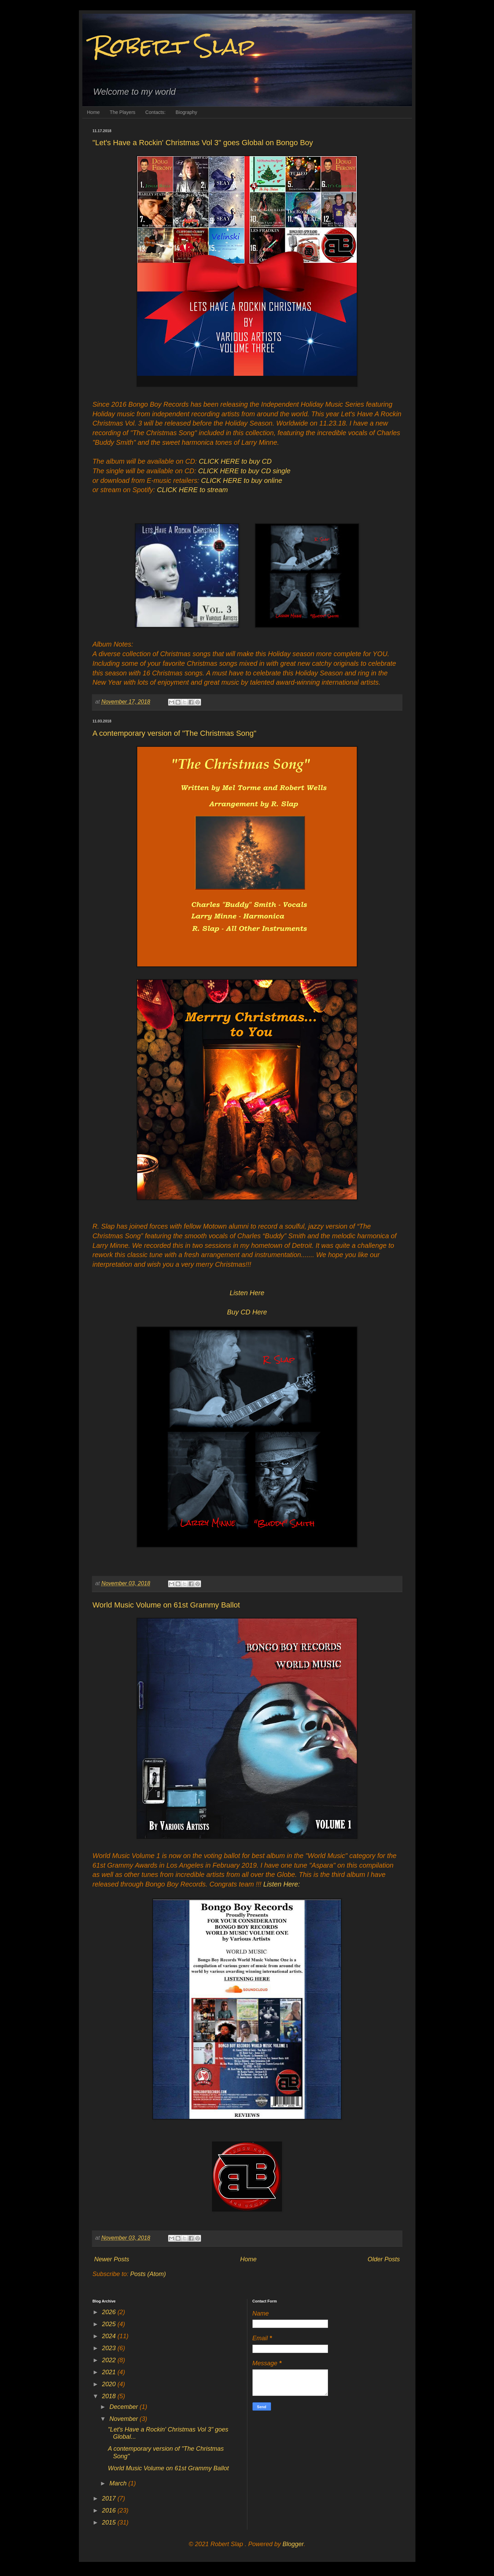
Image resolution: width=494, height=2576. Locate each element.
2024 (109, 2336)
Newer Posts (111, 2259)
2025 (109, 2324)
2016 (109, 2510)
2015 (109, 2522)
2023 (109, 2348)
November (124, 2418)
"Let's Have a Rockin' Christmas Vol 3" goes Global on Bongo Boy (203, 142)
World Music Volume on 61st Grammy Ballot (166, 1605)
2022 (109, 2360)
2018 (109, 2396)
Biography (186, 112)
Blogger (293, 2544)
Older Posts (383, 2259)
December (124, 2406)
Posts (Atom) (148, 2274)
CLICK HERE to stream (192, 490)
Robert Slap (174, 46)
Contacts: (155, 112)
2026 (109, 2312)
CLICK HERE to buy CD (235, 461)
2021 (109, 2372)
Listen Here (247, 1293)
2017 (109, 2498)
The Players (123, 112)
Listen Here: (281, 1884)
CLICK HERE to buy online (241, 480)
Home (93, 112)
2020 (109, 2384)
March (118, 2483)
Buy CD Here (247, 1312)
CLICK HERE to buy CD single (244, 471)
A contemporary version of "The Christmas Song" (175, 733)
